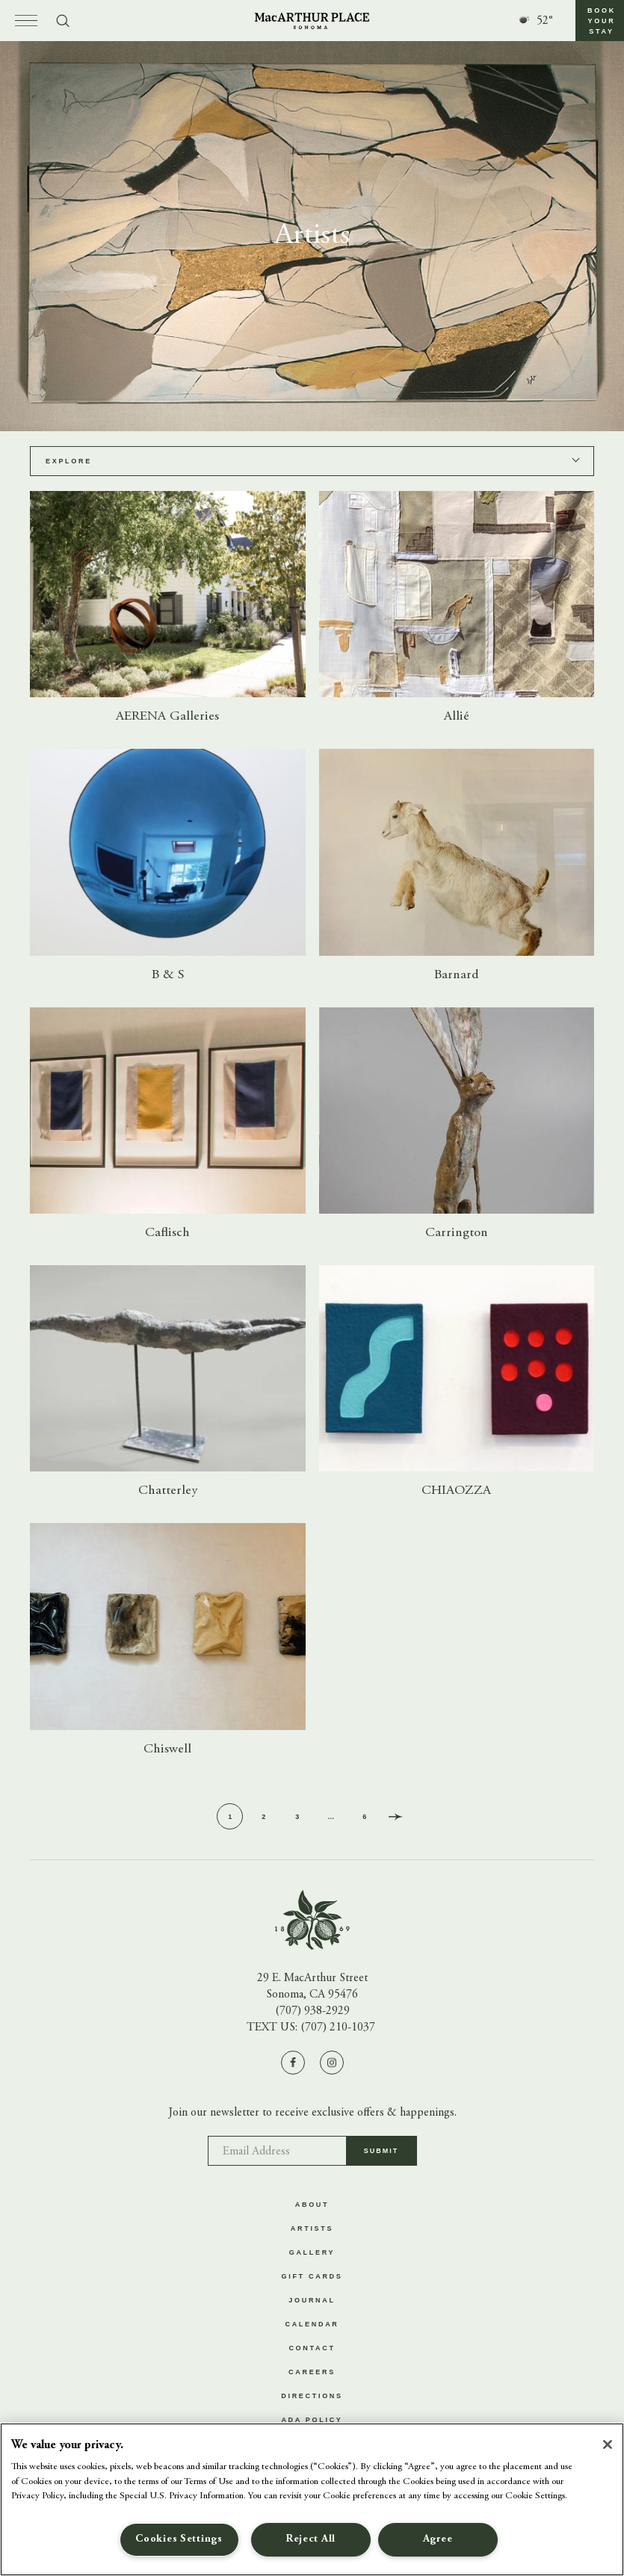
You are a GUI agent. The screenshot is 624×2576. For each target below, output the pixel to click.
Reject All (310, 2539)
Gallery (312, 2252)
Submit (381, 2156)
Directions (312, 2396)
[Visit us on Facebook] (293, 2063)
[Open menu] (26, 20)
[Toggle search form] (62, 21)
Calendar (312, 2324)
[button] (599, 20)
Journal (311, 2300)
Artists (312, 2228)
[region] (312, 2499)
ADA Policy (311, 2420)
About (312, 2204)
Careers (312, 2372)
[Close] (607, 2444)
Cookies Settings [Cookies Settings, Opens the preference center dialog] (179, 2539)
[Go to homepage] (312, 21)
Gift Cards (312, 2276)
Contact (311, 2348)
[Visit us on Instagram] (332, 2063)
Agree (438, 2539)
